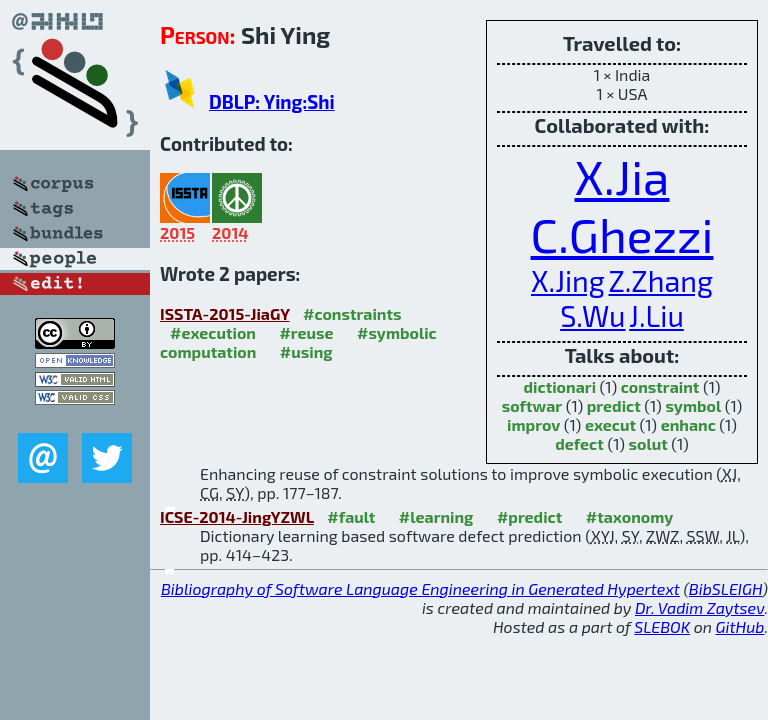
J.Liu (656, 315)
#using (306, 351)
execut (610, 424)
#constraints (352, 313)
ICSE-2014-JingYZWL (237, 516)
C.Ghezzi (622, 234)
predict (614, 405)
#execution (213, 332)
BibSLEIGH (725, 588)
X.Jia (622, 176)
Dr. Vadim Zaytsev (699, 607)
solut (648, 443)
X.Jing (568, 280)
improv (533, 424)
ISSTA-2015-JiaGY (225, 313)
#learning (436, 516)
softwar (532, 405)
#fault (351, 516)
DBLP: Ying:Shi (272, 101)
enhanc (688, 424)
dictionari (560, 386)
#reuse (306, 332)
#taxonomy (630, 516)
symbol (693, 405)
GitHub (740, 626)
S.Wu (592, 315)
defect (579, 443)
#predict (529, 516)
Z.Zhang (660, 280)
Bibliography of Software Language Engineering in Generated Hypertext (420, 588)
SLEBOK (662, 626)
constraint (660, 386)
